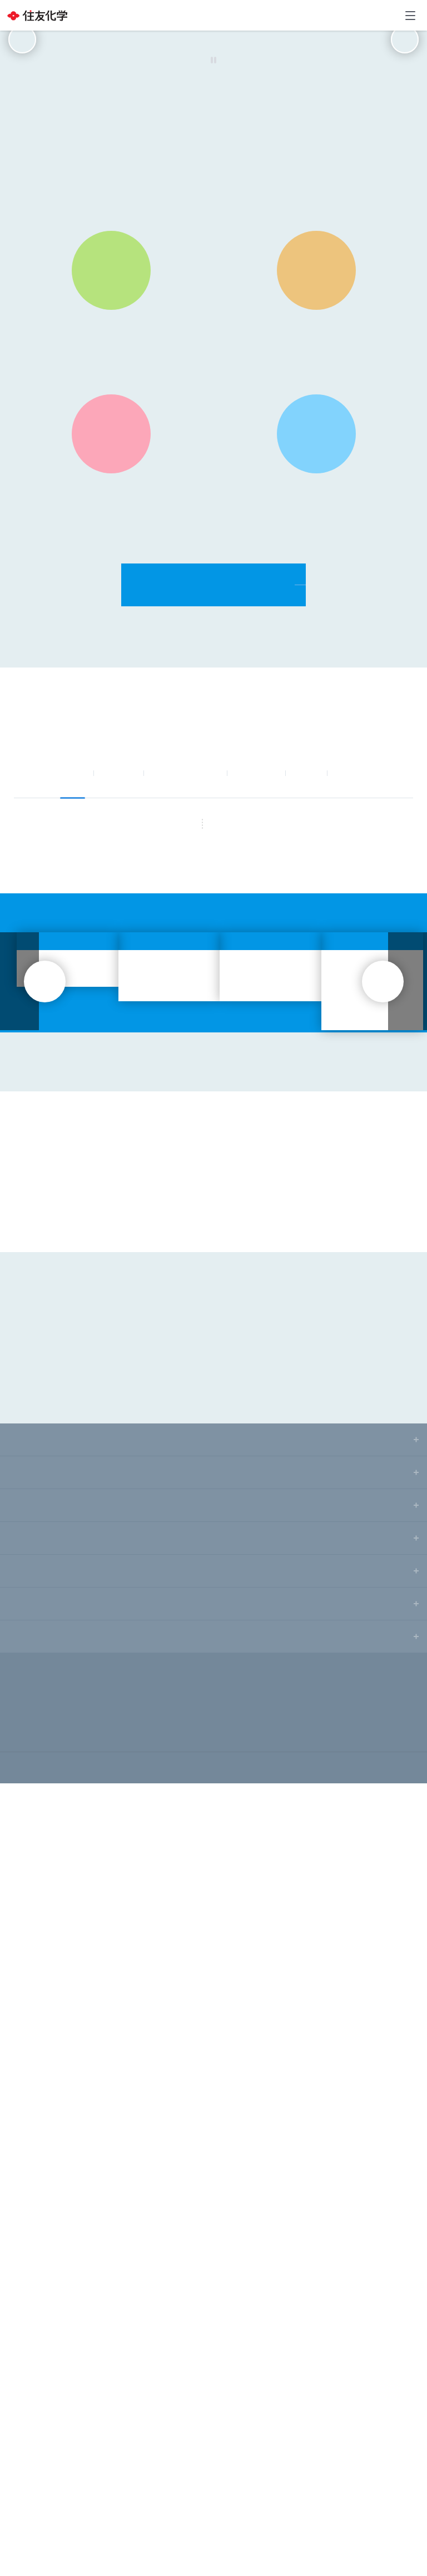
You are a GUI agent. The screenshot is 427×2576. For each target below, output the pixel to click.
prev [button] (22, 139)
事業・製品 (256, 972)
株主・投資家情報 (39, 2297)
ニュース (23, 2265)
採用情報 (23, 2429)
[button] (148, 259)
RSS (178, 1237)
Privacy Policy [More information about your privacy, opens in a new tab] (174, 2570)
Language (367, 15)
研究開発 (23, 2363)
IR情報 (306, 972)
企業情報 (23, 2232)
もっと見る (252, 1236)
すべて (72, 972)
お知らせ (118, 972)
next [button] (405, 139)
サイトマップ (25, 2472)
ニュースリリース (185, 972)
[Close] (409, 2506)
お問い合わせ (389, 15)
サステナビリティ (368, 972)
